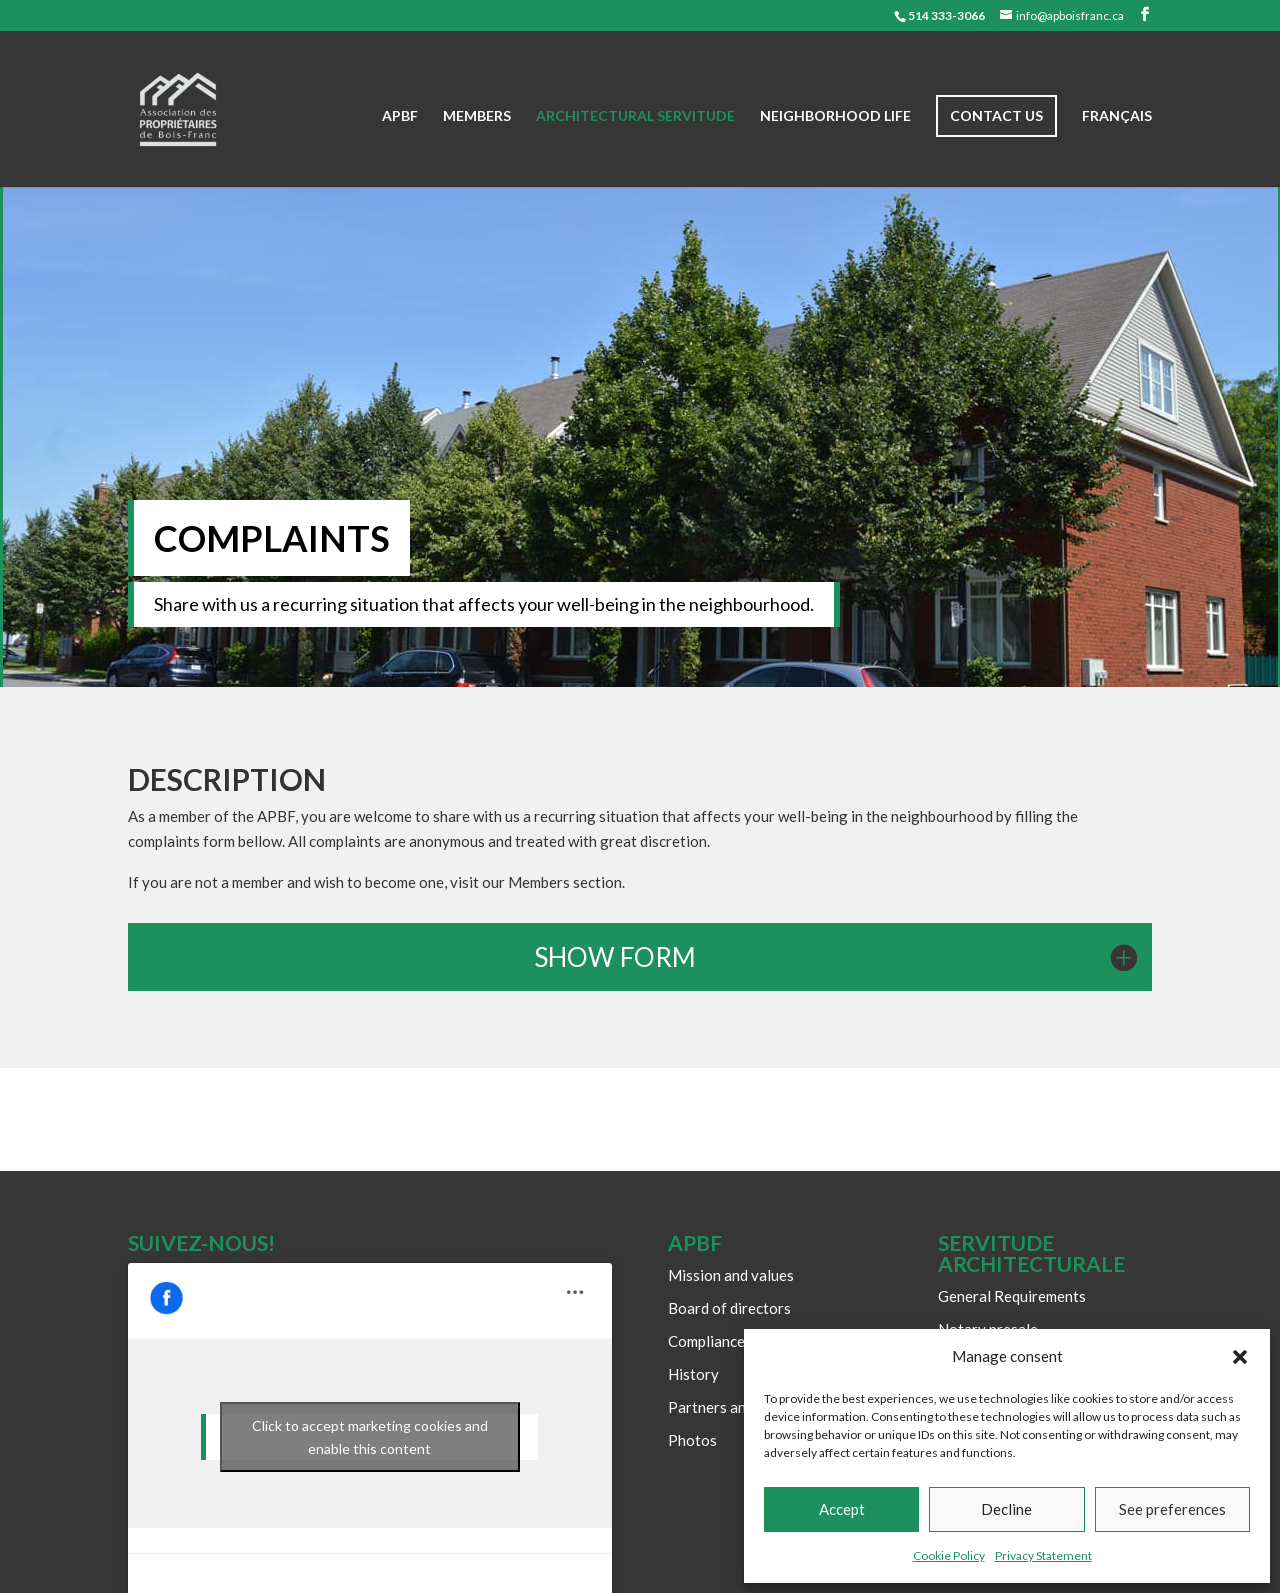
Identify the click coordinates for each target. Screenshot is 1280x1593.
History (693, 1374)
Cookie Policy (949, 1555)
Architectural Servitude (635, 116)
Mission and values (731, 1275)
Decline (1006, 1509)
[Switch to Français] (1117, 148)
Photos (692, 1440)
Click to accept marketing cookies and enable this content (370, 1437)
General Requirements (1012, 1296)
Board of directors (729, 1308)
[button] (1240, 1357)
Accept (842, 1509)
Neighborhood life (835, 116)
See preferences (1172, 1509)
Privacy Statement (1043, 1555)
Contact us (996, 115)
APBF (400, 116)
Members (477, 116)
